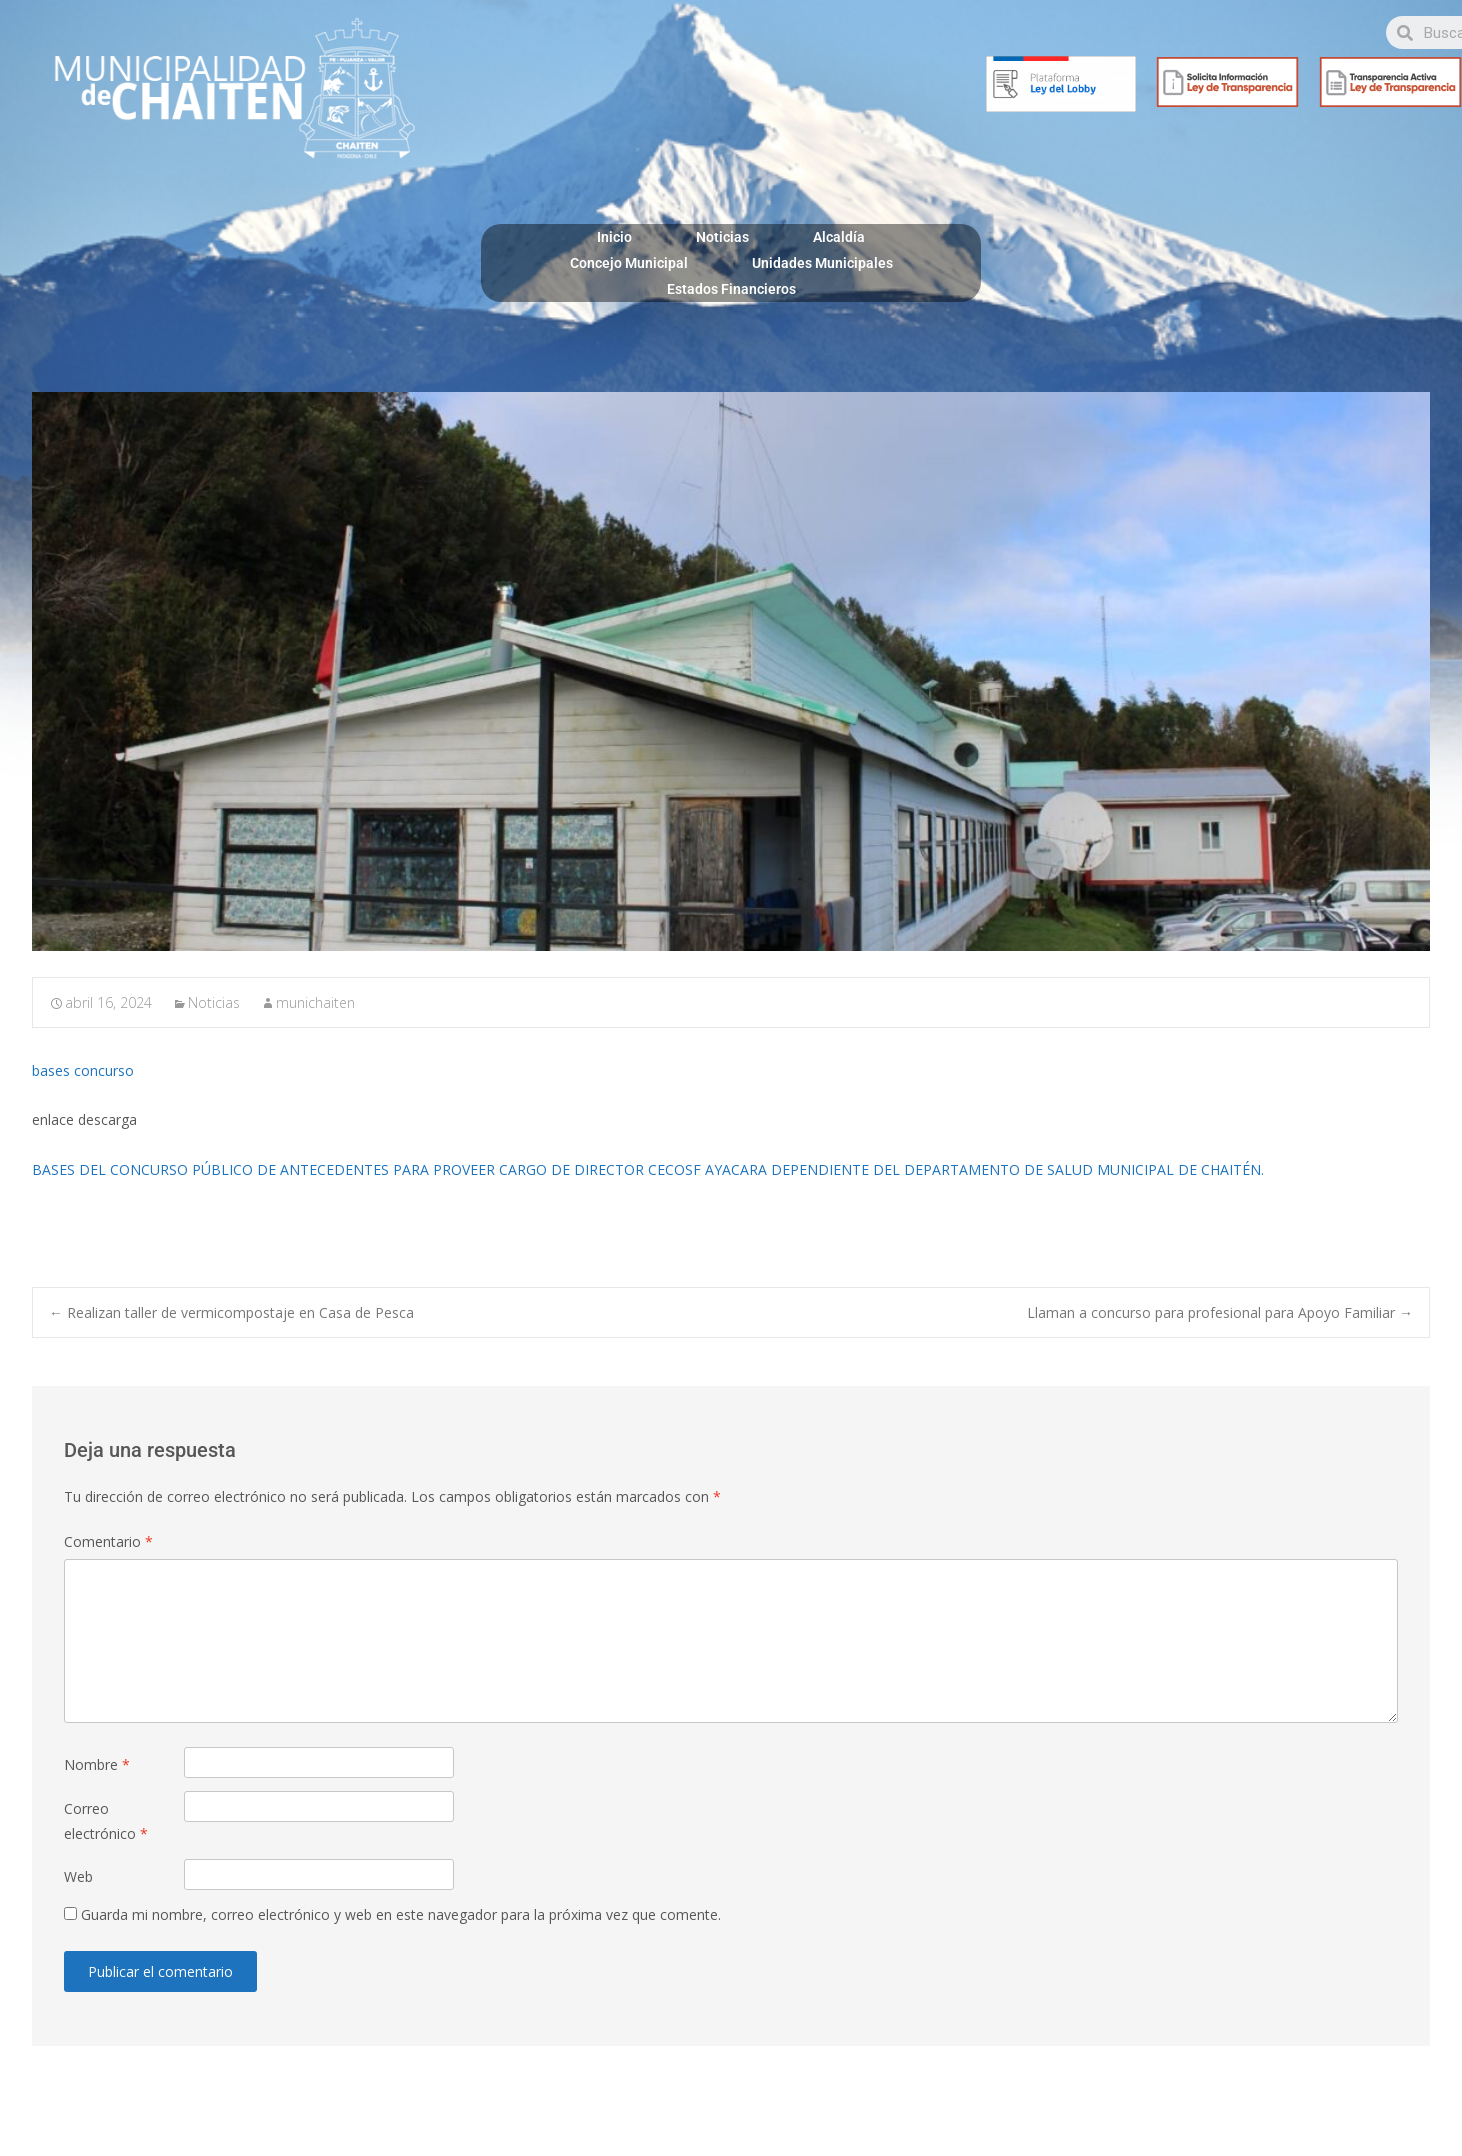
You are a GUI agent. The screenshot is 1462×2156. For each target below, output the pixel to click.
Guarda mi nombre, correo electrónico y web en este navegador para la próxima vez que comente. (401, 1914)
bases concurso (83, 1070)
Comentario (108, 1541)
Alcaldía (839, 237)
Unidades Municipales (822, 263)
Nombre (97, 1764)
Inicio (614, 237)
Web (78, 1876)
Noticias (722, 237)
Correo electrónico (106, 1821)
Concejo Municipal (629, 263)
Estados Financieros (731, 289)
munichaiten (315, 1002)
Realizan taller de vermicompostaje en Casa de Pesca (231, 1312)
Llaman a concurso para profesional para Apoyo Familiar (1220, 1312)
